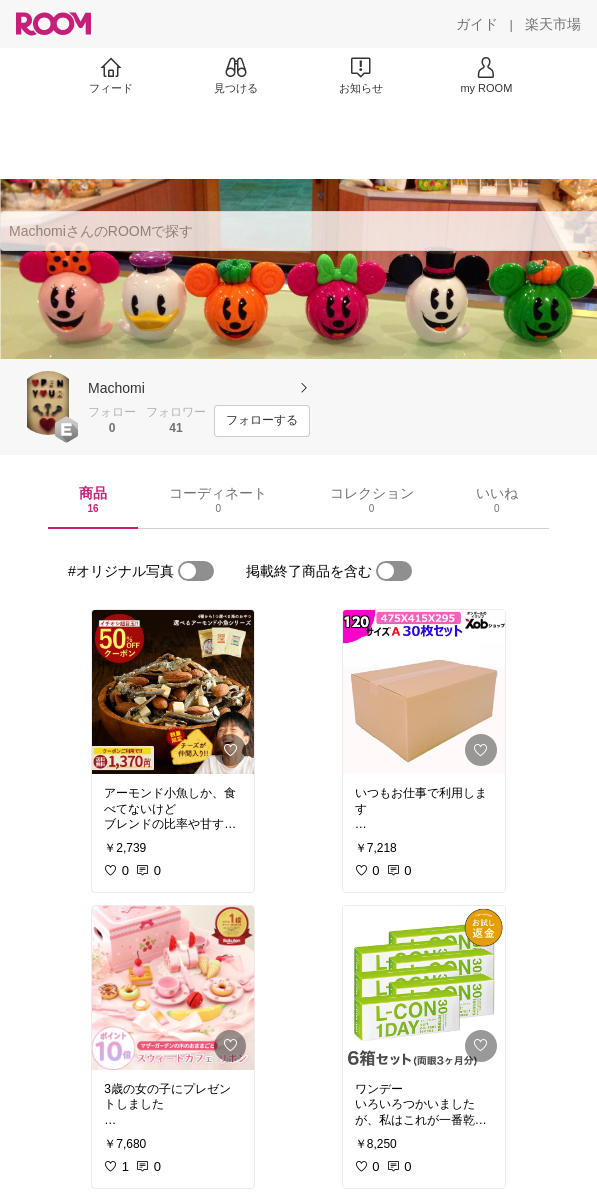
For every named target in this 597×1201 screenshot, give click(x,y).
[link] (173, 692)
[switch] (196, 571)
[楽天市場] (553, 24)
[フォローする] (262, 421)
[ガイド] (477, 24)
